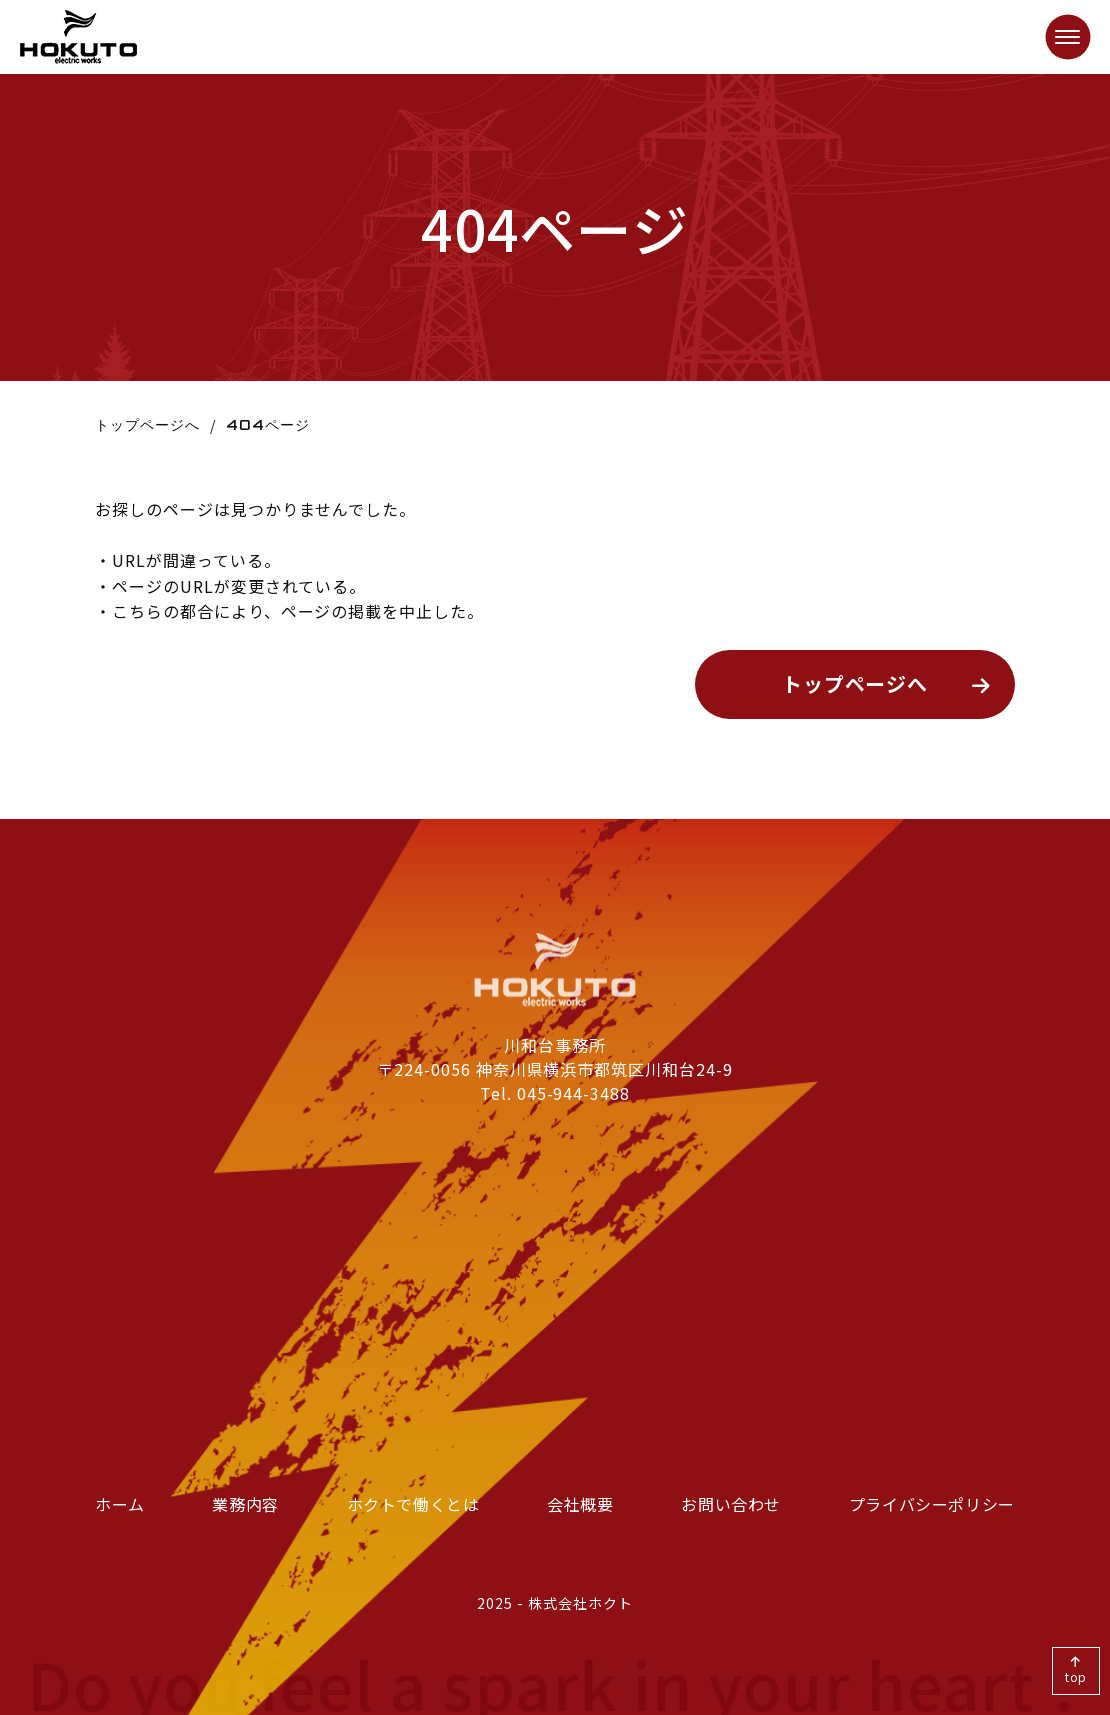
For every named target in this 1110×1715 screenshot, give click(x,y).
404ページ (268, 425)
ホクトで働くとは (413, 1504)
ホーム (120, 1504)
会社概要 (580, 1504)
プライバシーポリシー (932, 1504)
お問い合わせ (731, 1504)
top (1076, 1676)
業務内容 (245, 1504)
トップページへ (147, 425)
